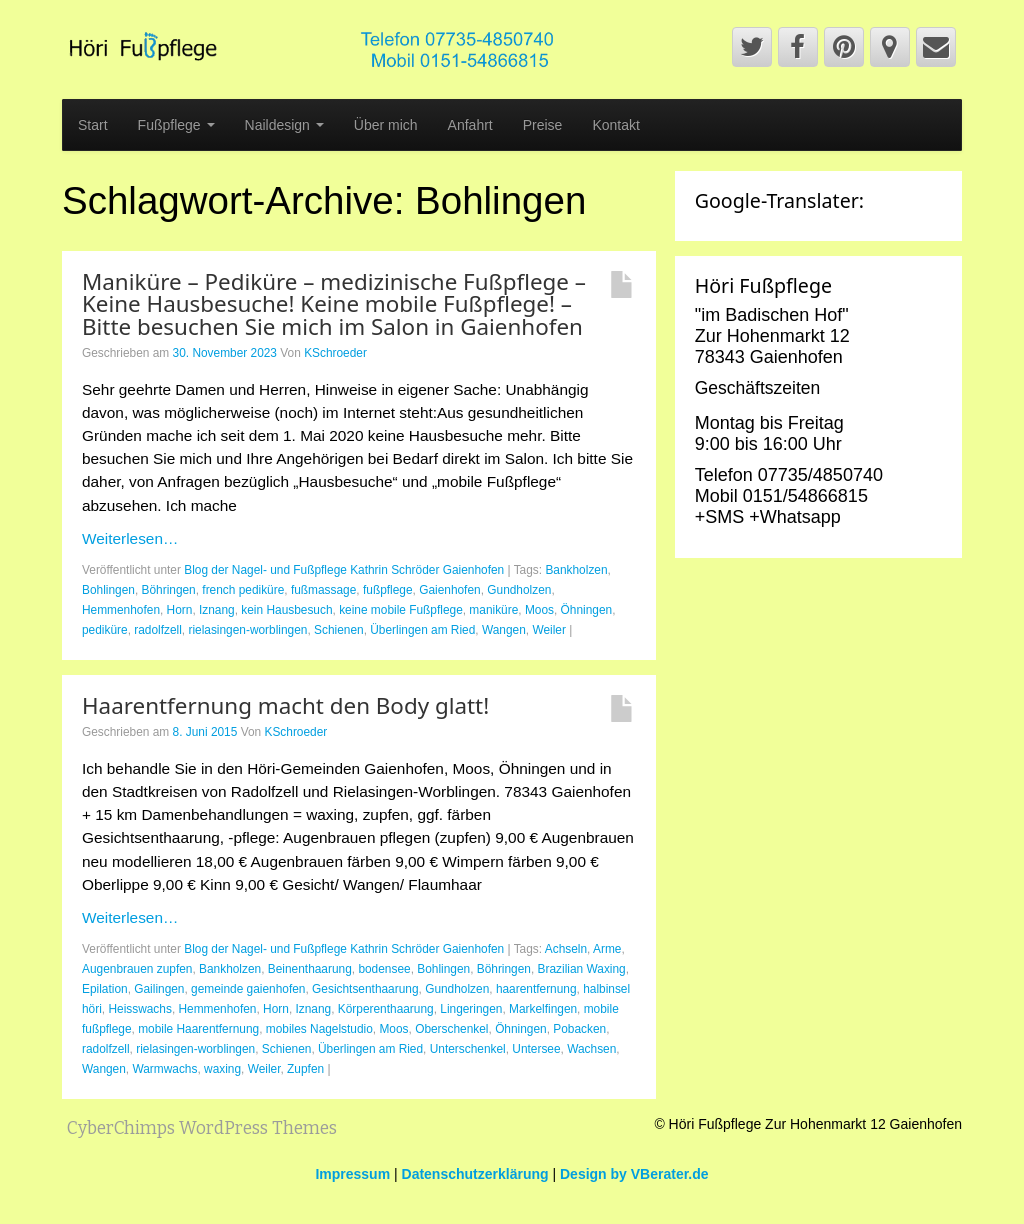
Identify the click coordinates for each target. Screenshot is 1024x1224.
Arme (607, 949)
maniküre (493, 610)
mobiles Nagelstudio (319, 1029)
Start (93, 125)
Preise (543, 125)
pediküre (105, 630)
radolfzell (158, 630)
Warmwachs (164, 1069)
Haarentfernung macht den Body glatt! (285, 705)
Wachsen (591, 1049)
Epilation (105, 989)
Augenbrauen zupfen (137, 969)
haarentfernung (536, 989)
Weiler (548, 630)
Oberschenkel (451, 1029)
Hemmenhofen (121, 610)
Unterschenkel (468, 1049)
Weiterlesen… (130, 538)
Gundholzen (519, 590)
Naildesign (284, 125)
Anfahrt (470, 125)
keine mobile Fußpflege (401, 610)
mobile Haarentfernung (198, 1029)
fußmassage (323, 590)
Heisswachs (139, 1009)
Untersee (536, 1049)
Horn (180, 610)
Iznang (217, 610)
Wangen (504, 630)
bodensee (384, 969)
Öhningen (587, 610)
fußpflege (388, 590)
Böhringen (169, 590)
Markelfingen (543, 1009)
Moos (539, 610)
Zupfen (305, 1069)
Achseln (566, 949)
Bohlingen (108, 590)
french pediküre (243, 590)
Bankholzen (576, 570)
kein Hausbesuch (286, 610)
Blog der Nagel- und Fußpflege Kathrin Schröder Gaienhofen (344, 570)
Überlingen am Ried (422, 630)
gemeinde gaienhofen (248, 989)
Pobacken (579, 1029)
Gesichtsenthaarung (365, 989)
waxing (222, 1069)
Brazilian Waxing (582, 969)
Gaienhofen (450, 590)
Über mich (386, 125)
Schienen (339, 630)
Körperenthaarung (386, 1009)
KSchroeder (335, 353)
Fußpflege (176, 125)
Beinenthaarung (310, 969)
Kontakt (615, 125)
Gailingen (159, 989)
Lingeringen (471, 1009)
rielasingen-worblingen (247, 630)
